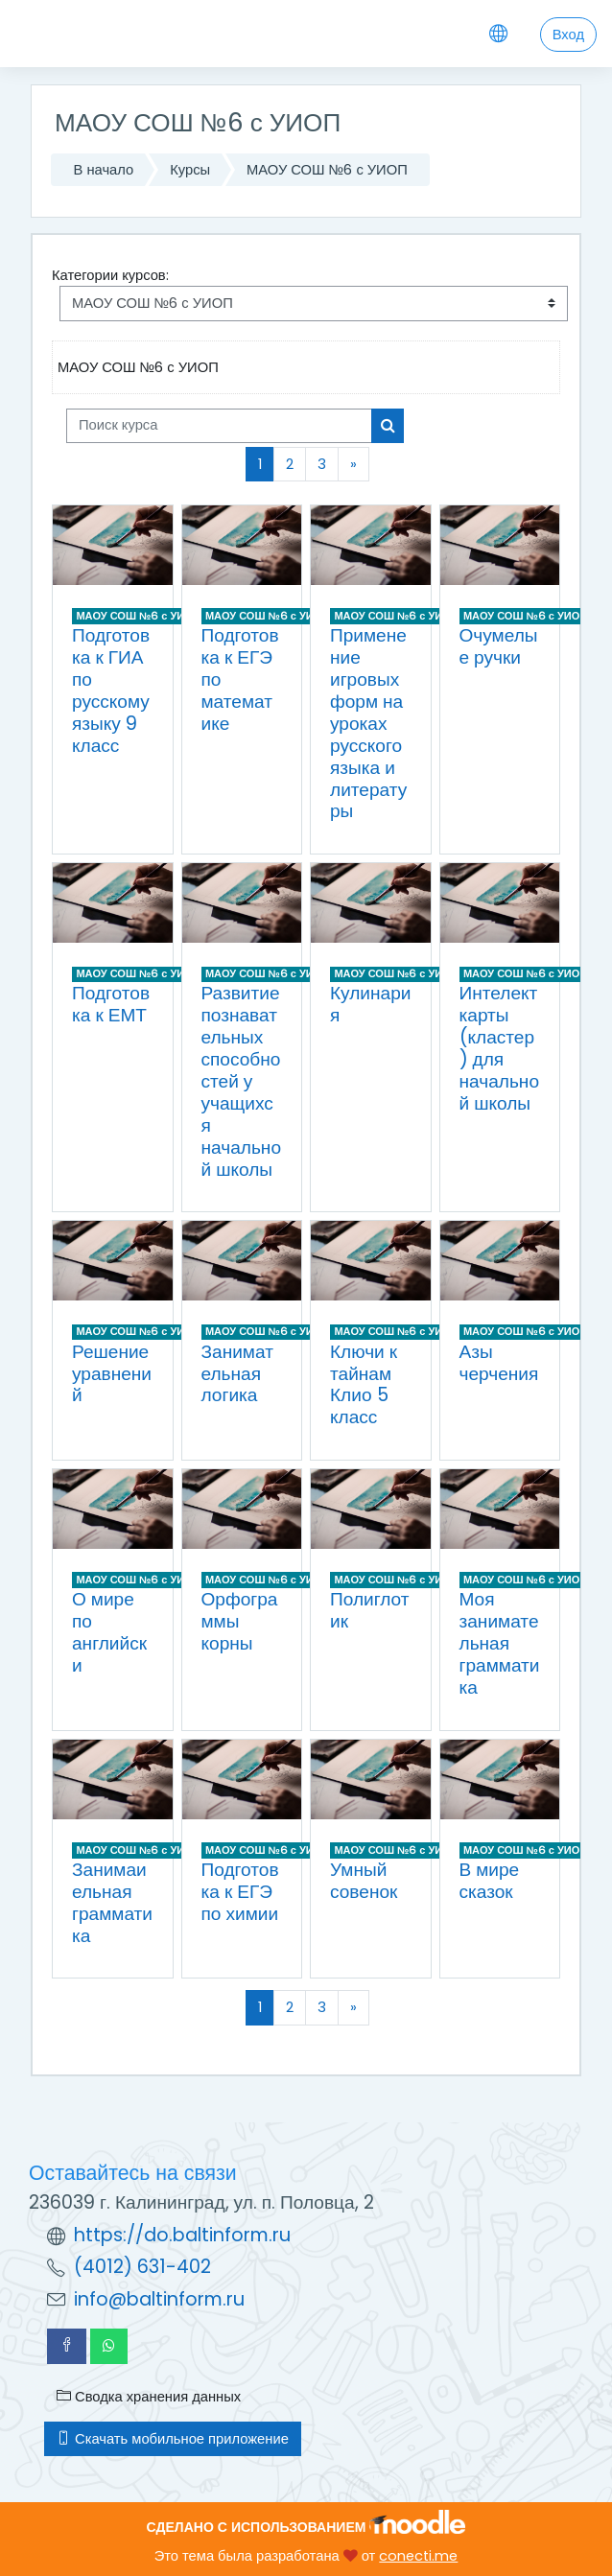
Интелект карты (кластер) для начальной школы (499, 1047)
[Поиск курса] (219, 426)
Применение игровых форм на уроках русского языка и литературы (368, 723)
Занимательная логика (237, 1374)
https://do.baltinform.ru (182, 2235)
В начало (104, 169)
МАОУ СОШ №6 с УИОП (327, 169)
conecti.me (418, 2555)
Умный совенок (363, 1881)
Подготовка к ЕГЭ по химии (240, 1892)
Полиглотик (370, 1610)
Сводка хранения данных (149, 2396)
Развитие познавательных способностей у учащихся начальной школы (241, 1081)
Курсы (190, 169)
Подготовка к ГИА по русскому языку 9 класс (111, 690)
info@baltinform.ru (159, 2299)
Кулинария (370, 1004)
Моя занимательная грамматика (499, 1643)
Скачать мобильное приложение (173, 2438)
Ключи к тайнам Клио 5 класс (363, 1385)
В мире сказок (489, 1881)
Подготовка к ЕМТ (111, 1004)
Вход (568, 34)
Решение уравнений (112, 1374)
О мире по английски (109, 1632)
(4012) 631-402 (142, 2267)
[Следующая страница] (353, 464)
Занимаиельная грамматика (112, 1903)
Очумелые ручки (498, 646)
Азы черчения (499, 1363)
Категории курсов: (110, 275)
